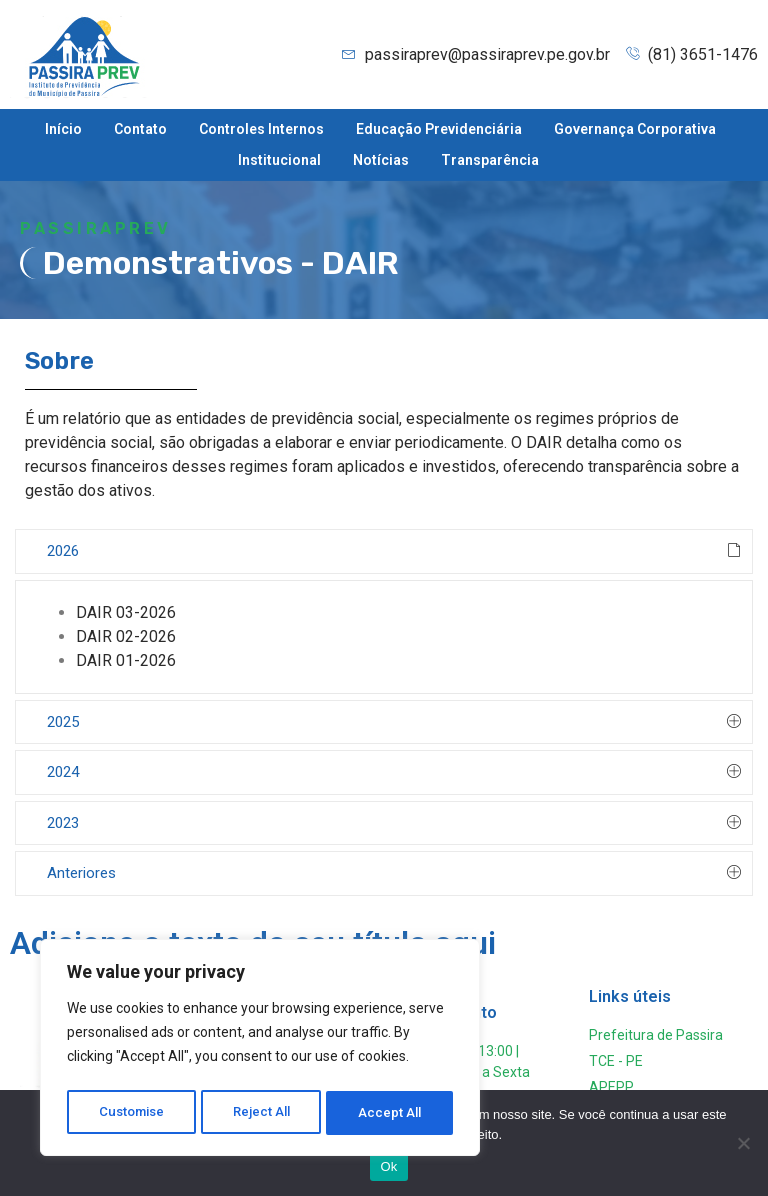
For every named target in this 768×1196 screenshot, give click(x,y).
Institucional (279, 160)
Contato (140, 129)
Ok (388, 1166)
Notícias (381, 160)
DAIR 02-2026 (126, 636)
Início (63, 129)
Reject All (263, 1113)
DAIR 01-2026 (126, 660)
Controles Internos (261, 129)
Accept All (391, 1113)
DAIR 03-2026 (126, 612)
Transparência (490, 160)
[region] (260, 1051)
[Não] (743, 1143)
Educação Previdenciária (439, 129)
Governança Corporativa (635, 129)
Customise (131, 1113)
